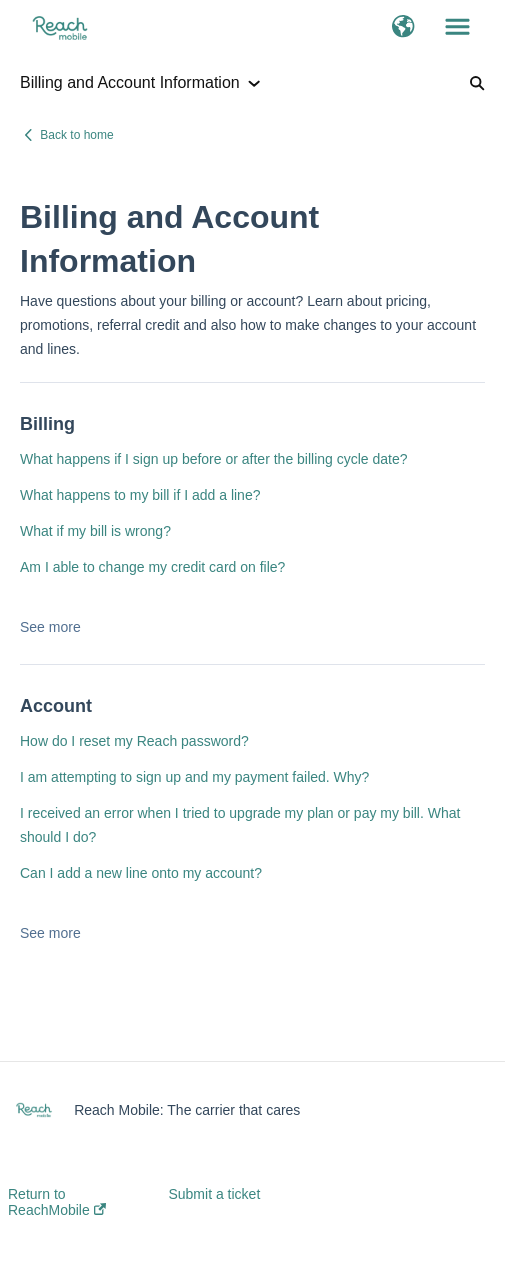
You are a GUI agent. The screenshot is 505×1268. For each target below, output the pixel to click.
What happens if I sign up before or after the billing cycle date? (214, 459)
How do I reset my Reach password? (134, 741)
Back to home (76, 135)
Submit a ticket (214, 1194)
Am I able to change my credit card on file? (152, 567)
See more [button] (50, 627)
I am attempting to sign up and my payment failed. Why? (194, 777)
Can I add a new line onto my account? (141, 873)
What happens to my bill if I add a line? (140, 495)
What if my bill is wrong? (95, 531)
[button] (403, 28)
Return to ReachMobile (57, 1202)
